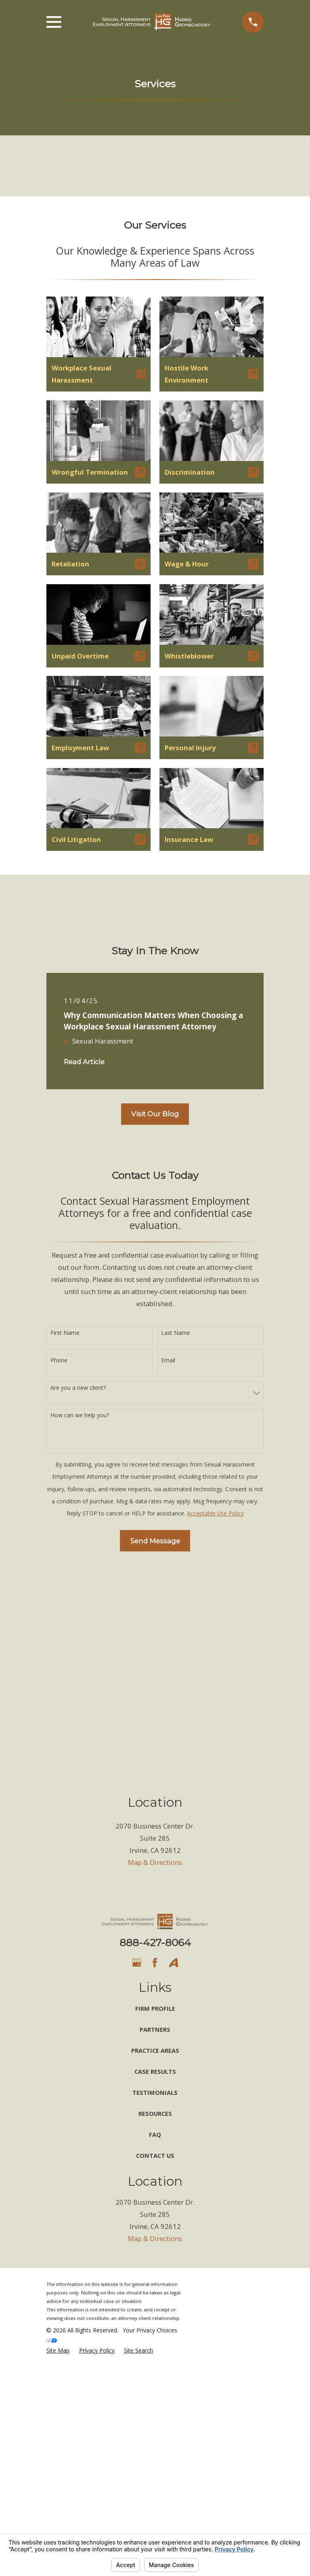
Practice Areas (155, 2050)
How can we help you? (79, 1415)
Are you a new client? (78, 1388)
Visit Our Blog (155, 1114)
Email (168, 1360)
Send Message (155, 1541)
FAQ (155, 2134)
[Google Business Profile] (136, 1962)
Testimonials (155, 2092)
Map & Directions (155, 1862)
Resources (155, 2113)
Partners (155, 2029)
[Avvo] (173, 1962)
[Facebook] (154, 1962)
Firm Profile (155, 2008)
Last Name (175, 1333)
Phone (58, 1360)
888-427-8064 (155, 1942)
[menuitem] (57, 2350)
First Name (65, 1333)
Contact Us (155, 2155)
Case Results (155, 2071)
